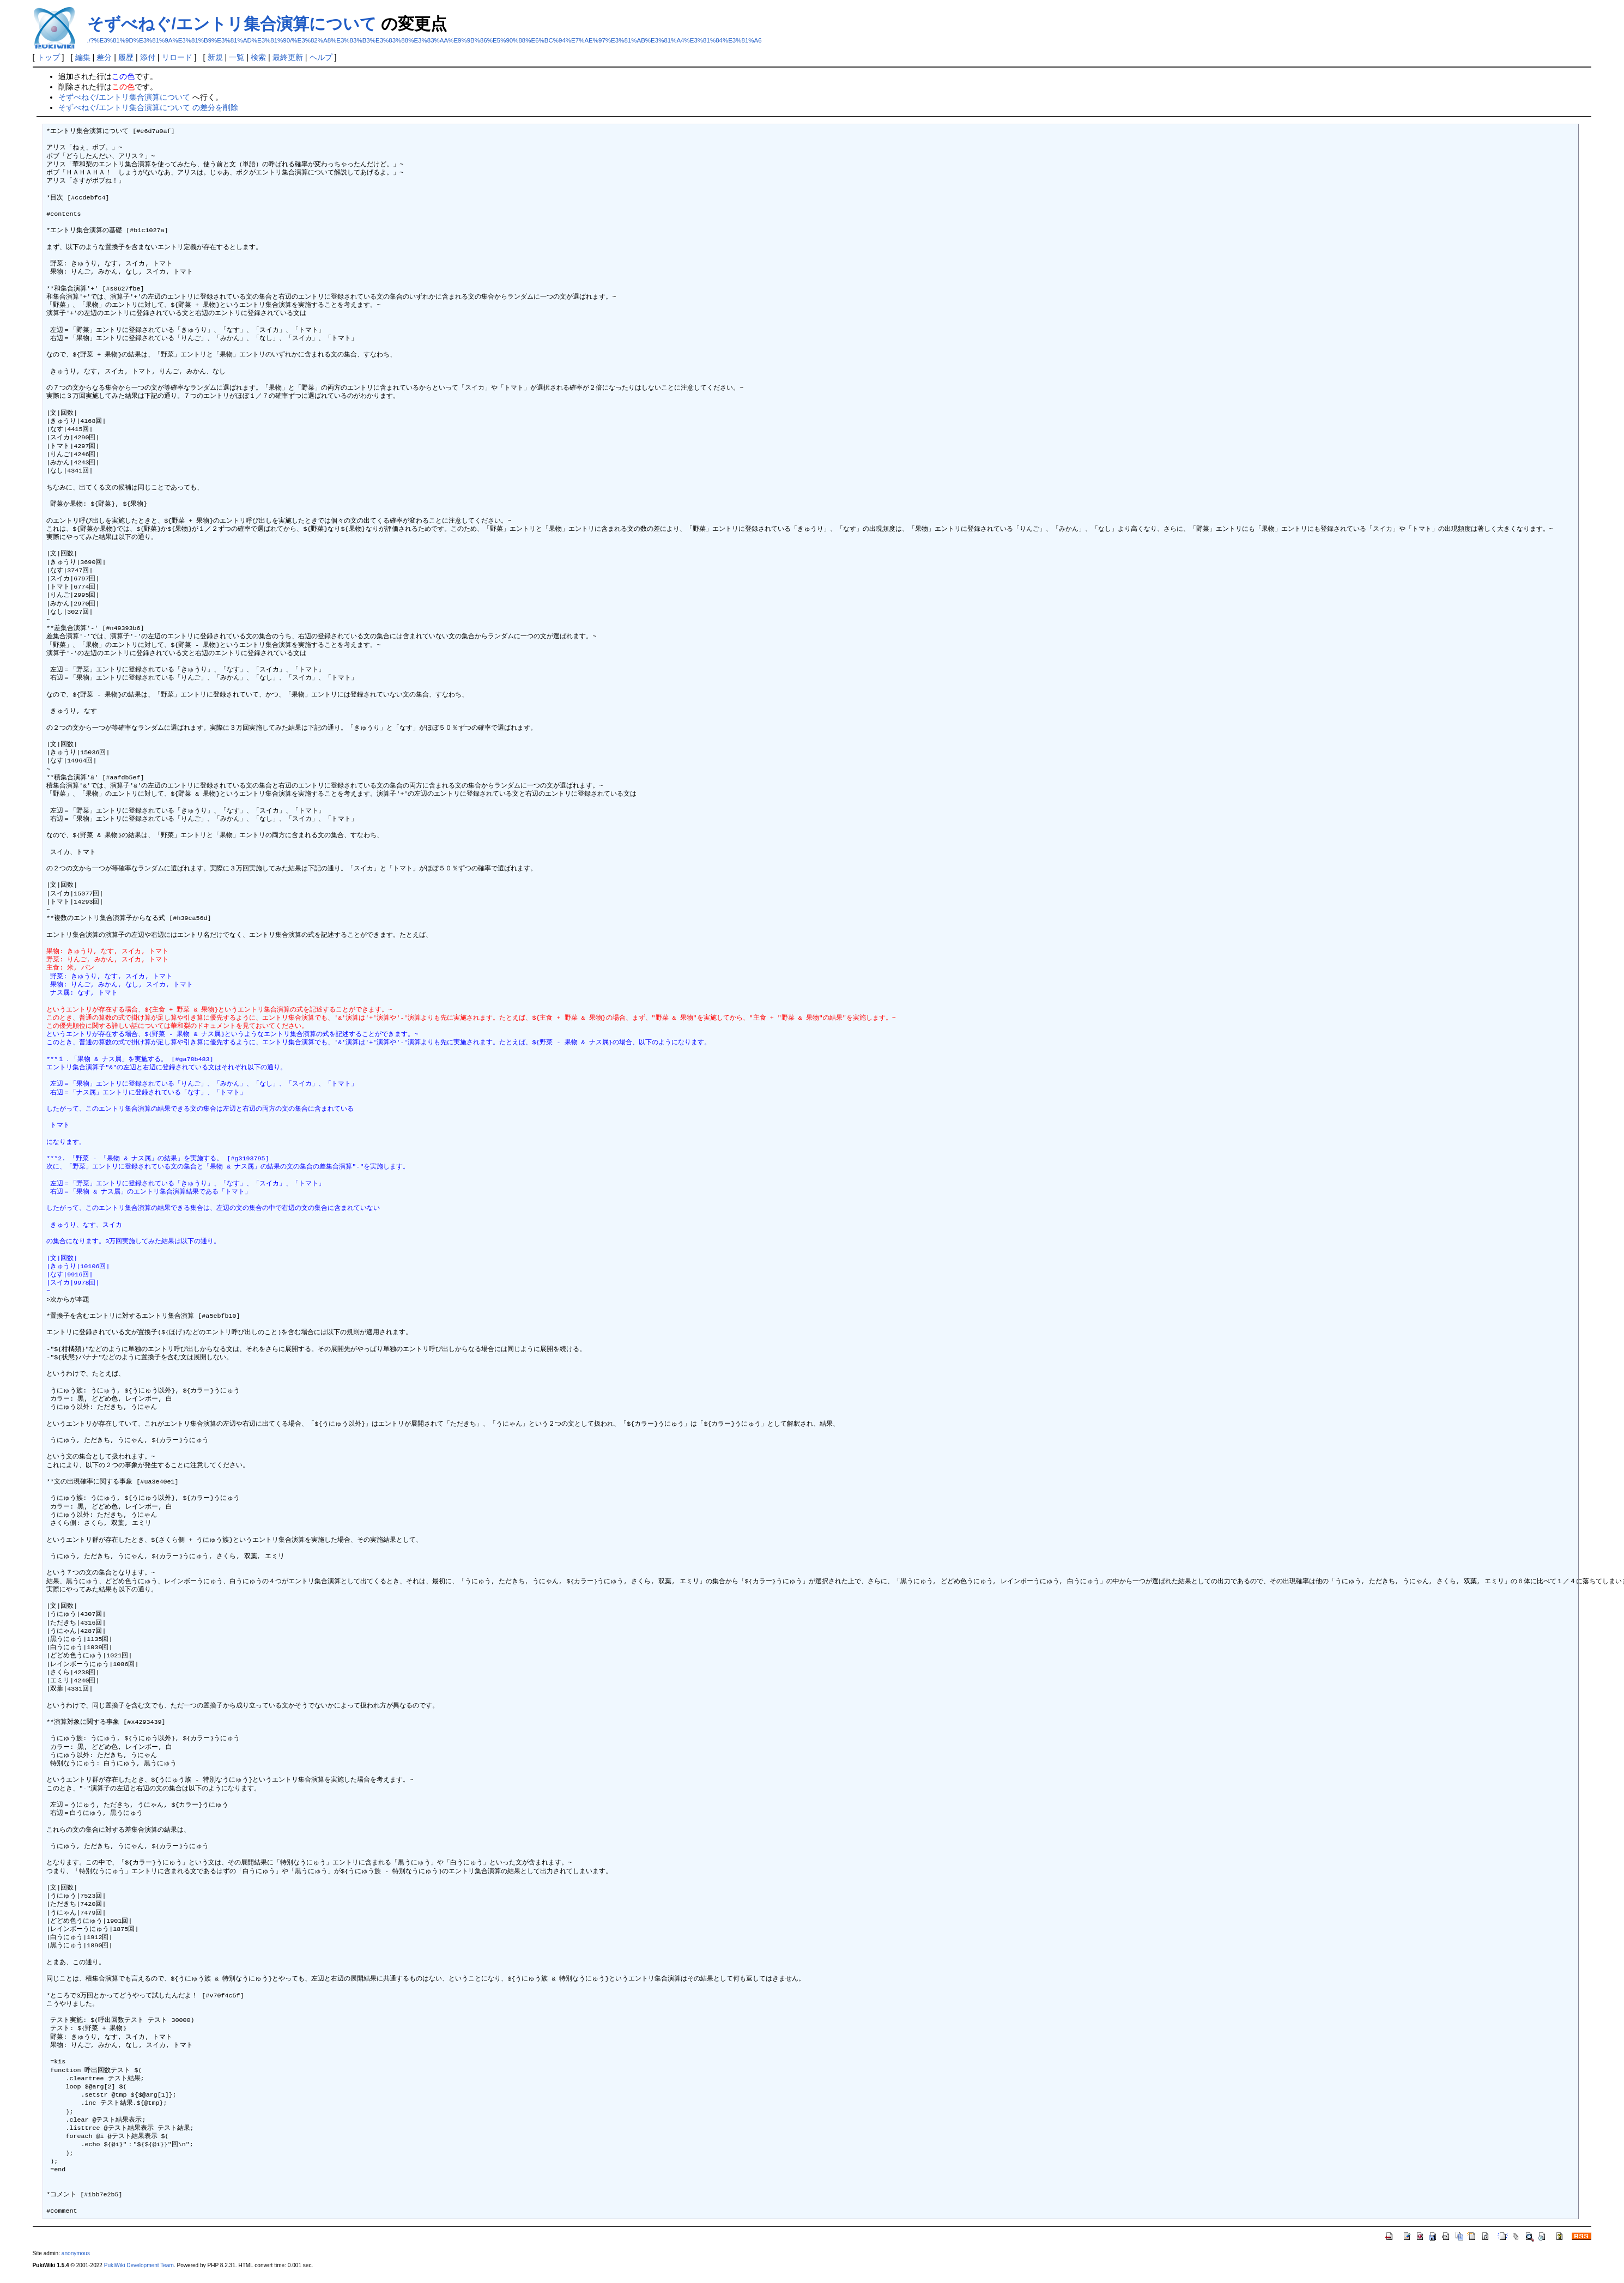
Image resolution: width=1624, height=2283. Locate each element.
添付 (147, 57)
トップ (48, 57)
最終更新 (287, 57)
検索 (258, 57)
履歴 (126, 57)
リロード (177, 57)
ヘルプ (321, 57)
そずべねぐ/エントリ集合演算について (232, 24)
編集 (82, 57)
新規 (215, 57)
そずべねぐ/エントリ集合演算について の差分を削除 (148, 107)
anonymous (76, 2253)
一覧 (236, 57)
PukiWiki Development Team (139, 2265)
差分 (104, 57)
